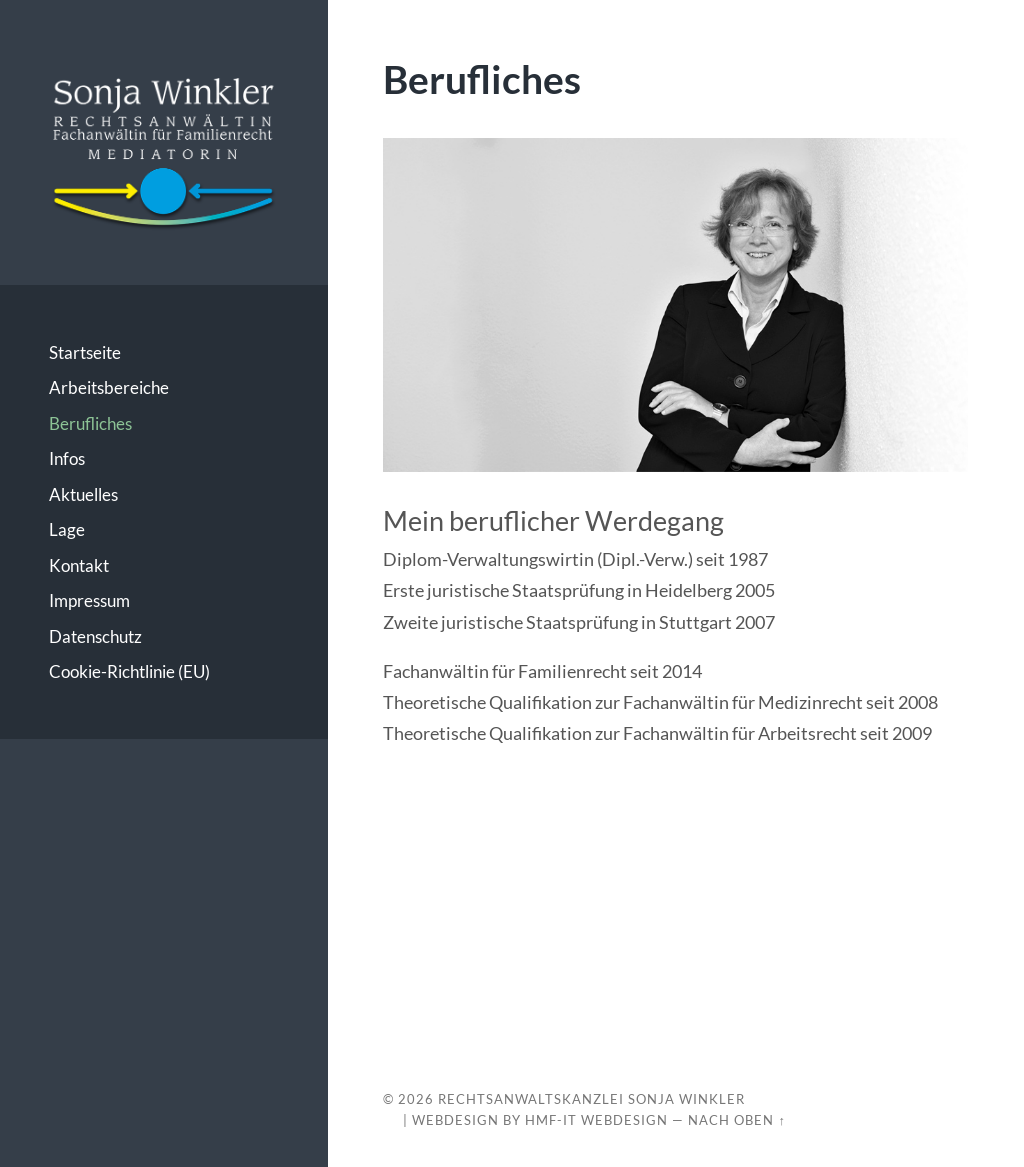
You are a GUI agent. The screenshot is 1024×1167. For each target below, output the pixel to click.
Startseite (85, 352)
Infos (67, 458)
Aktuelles (83, 494)
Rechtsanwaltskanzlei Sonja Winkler (591, 1099)
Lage (67, 529)
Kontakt (79, 565)
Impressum (89, 600)
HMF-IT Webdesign (596, 1120)
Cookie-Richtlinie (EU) (129, 671)
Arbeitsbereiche (109, 387)
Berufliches (90, 423)
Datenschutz (95, 636)
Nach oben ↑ (736, 1120)
